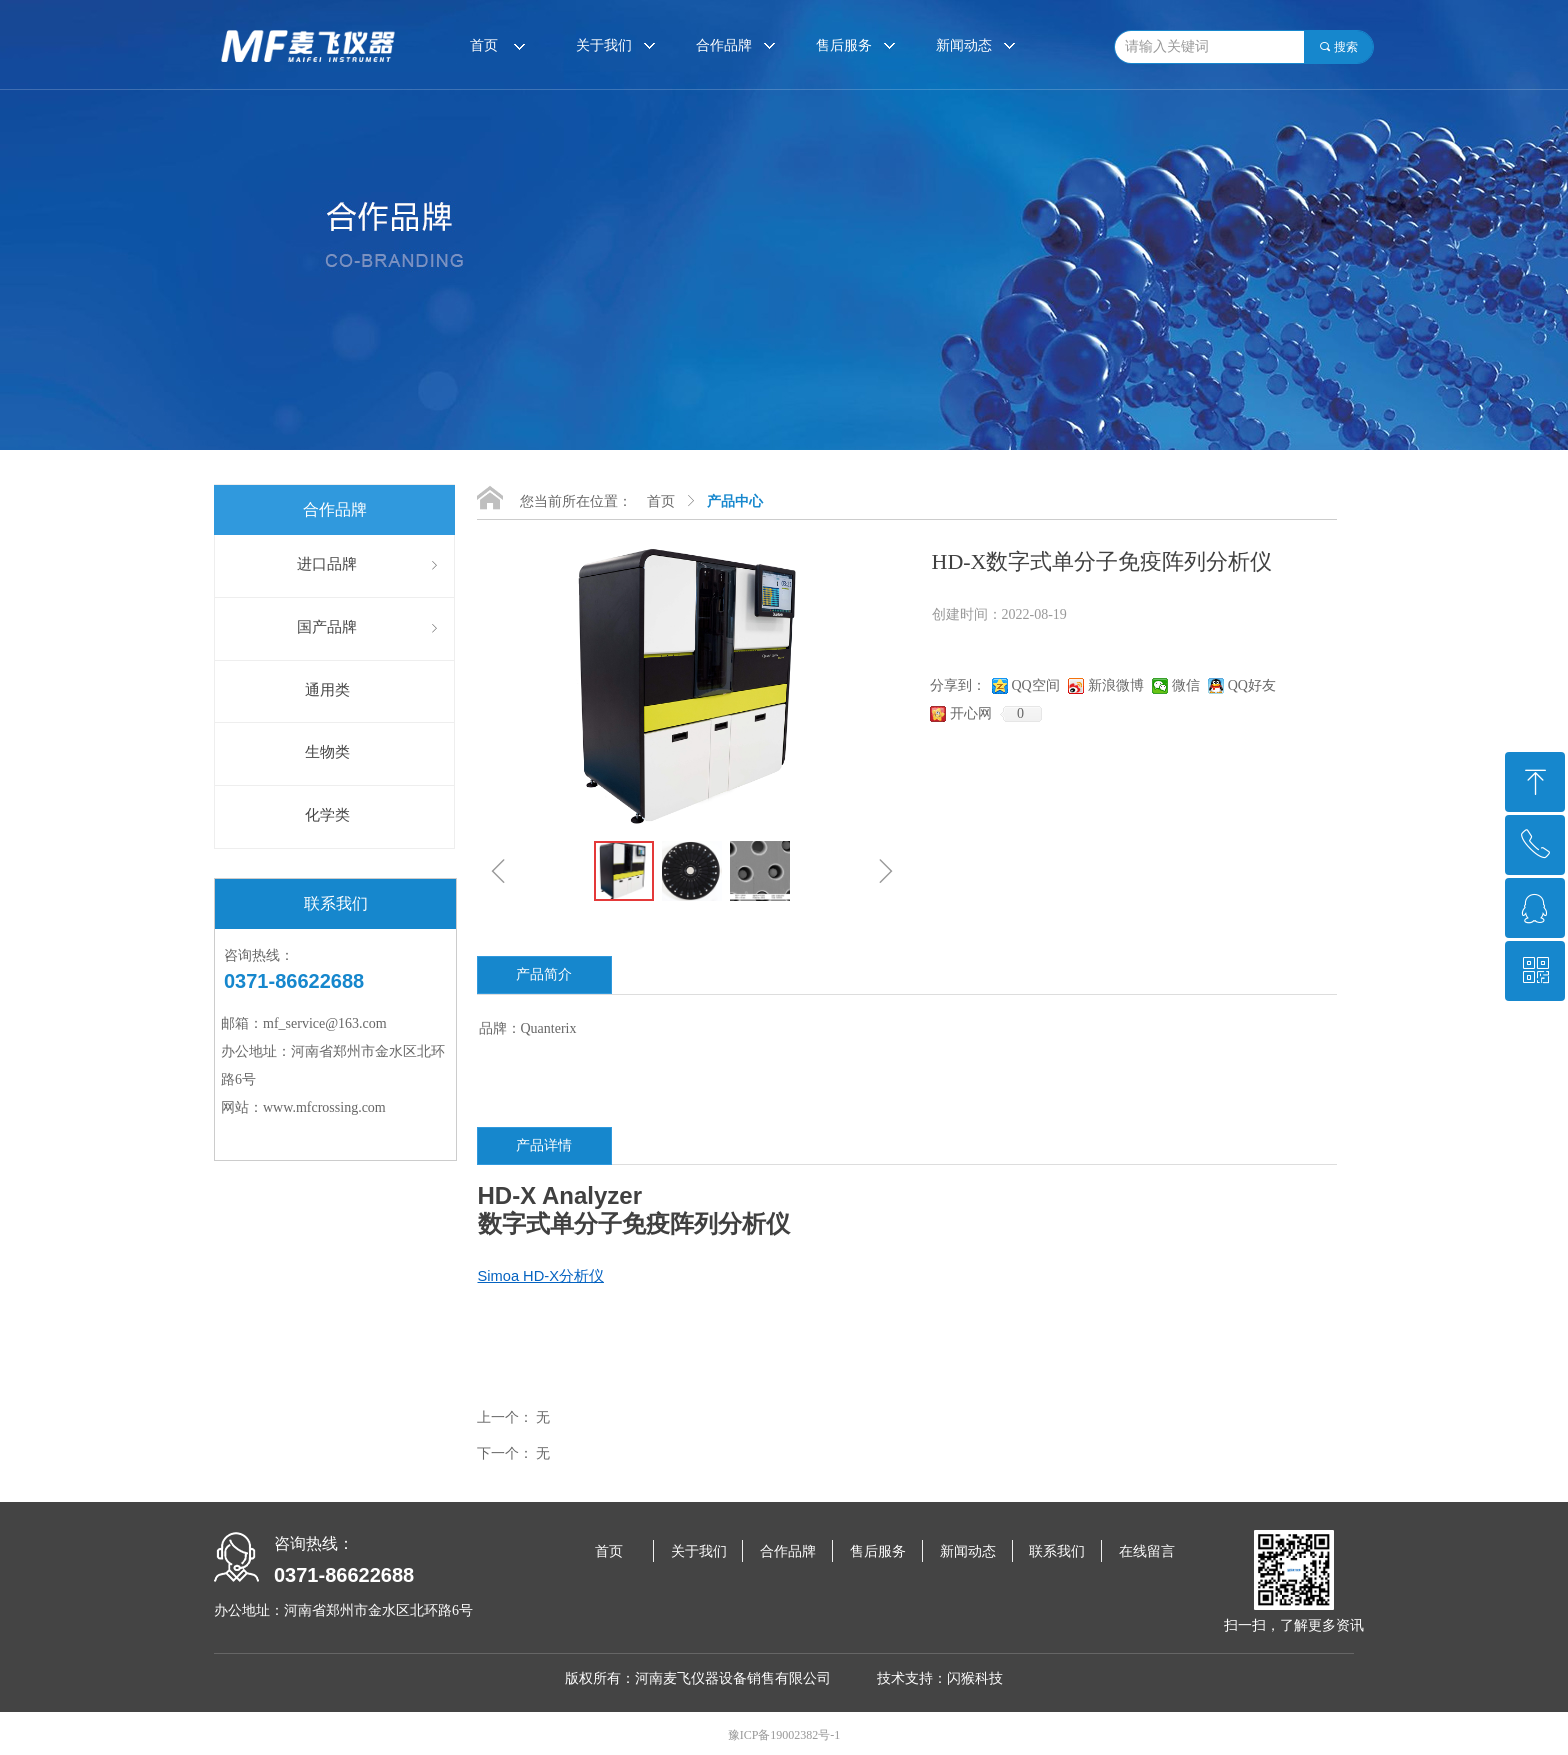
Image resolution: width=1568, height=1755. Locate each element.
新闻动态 (964, 45)
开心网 (971, 713)
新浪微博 (1116, 685)
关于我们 (604, 45)
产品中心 (735, 501)
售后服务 (844, 45)
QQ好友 (1252, 685)
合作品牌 (724, 45)
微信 (1186, 685)
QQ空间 (1036, 685)
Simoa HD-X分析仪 (541, 1276)
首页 (661, 501)
